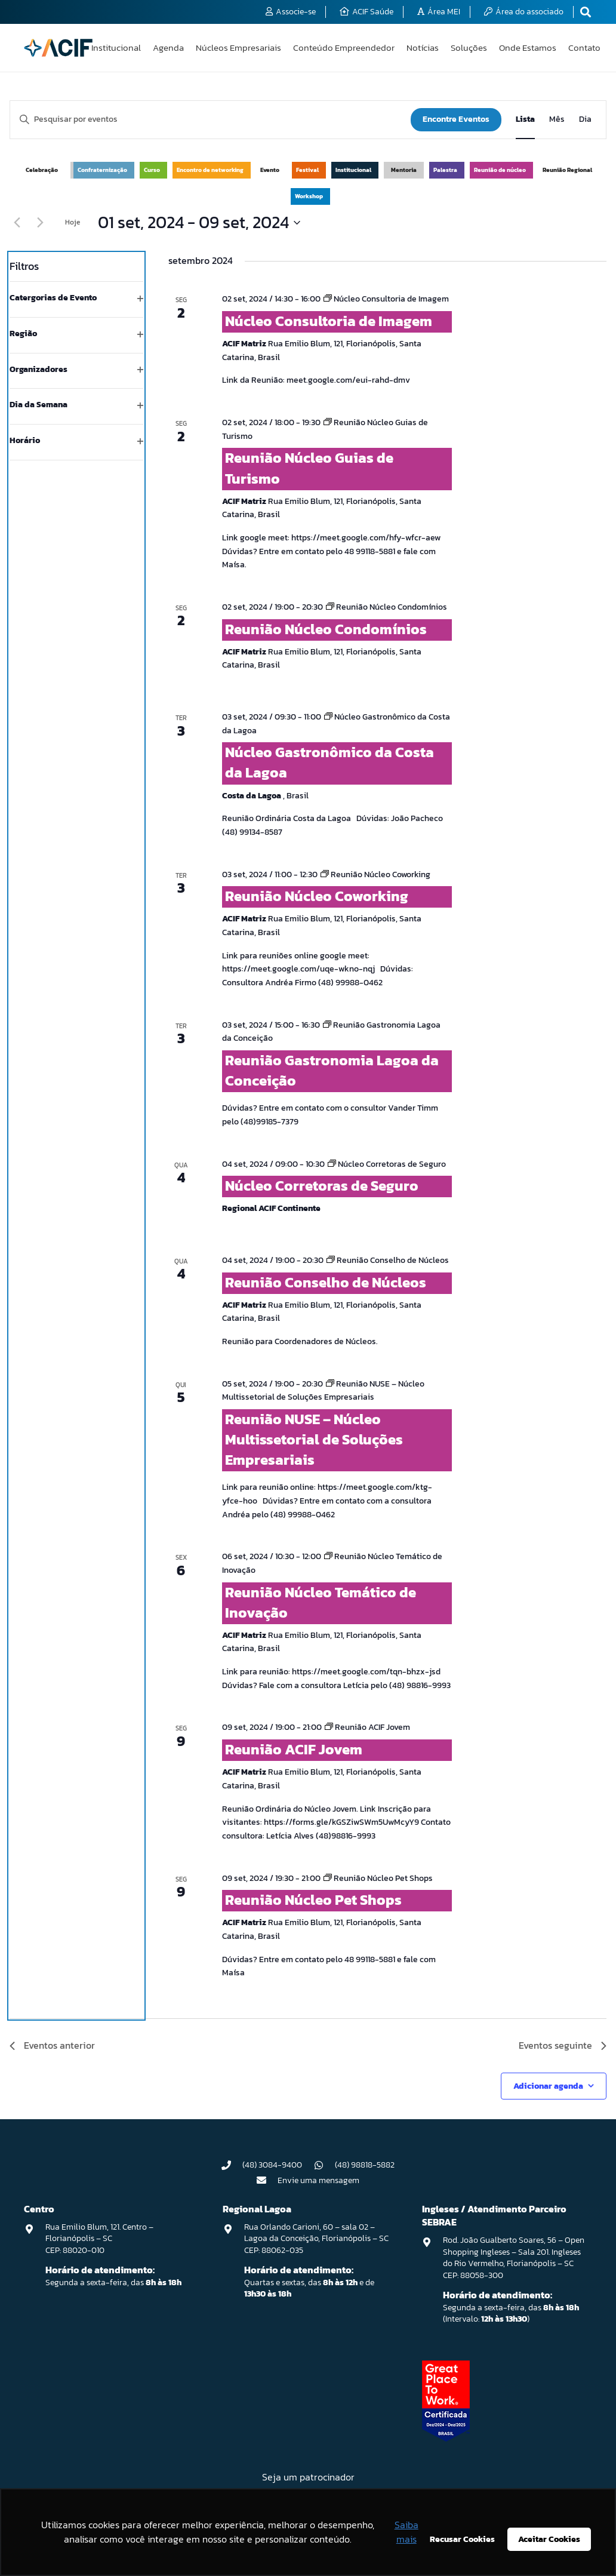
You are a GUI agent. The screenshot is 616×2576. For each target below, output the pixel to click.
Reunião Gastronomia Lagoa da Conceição (332, 1070)
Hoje (72, 222)
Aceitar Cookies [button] (549, 2539)
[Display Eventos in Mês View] (557, 120)
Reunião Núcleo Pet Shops (313, 1899)
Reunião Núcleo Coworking (316, 896)
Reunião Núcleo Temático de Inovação (320, 1602)
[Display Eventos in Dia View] (585, 120)
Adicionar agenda (548, 2086)
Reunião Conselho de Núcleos (325, 1282)
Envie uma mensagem (318, 2180)
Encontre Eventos (456, 119)
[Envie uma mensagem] (267, 2180)
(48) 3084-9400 (272, 2165)
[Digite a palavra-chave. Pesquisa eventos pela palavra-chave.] (210, 120)
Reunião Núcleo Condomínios (326, 629)
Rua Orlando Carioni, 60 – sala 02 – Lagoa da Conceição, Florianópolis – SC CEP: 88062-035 (316, 2239)
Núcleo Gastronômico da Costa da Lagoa (329, 762)
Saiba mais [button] (406, 2531)
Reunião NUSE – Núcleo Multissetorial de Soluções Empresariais (314, 1439)
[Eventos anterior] (17, 223)
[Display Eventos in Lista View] (525, 120)
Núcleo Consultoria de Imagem (328, 321)
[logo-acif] (58, 48)
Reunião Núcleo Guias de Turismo (309, 467)
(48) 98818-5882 (365, 2165)
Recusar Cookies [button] (462, 2539)
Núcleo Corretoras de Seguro (321, 1185)
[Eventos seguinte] (40, 223)
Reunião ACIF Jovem (293, 1749)
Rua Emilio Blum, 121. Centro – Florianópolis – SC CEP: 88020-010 (99, 2239)
